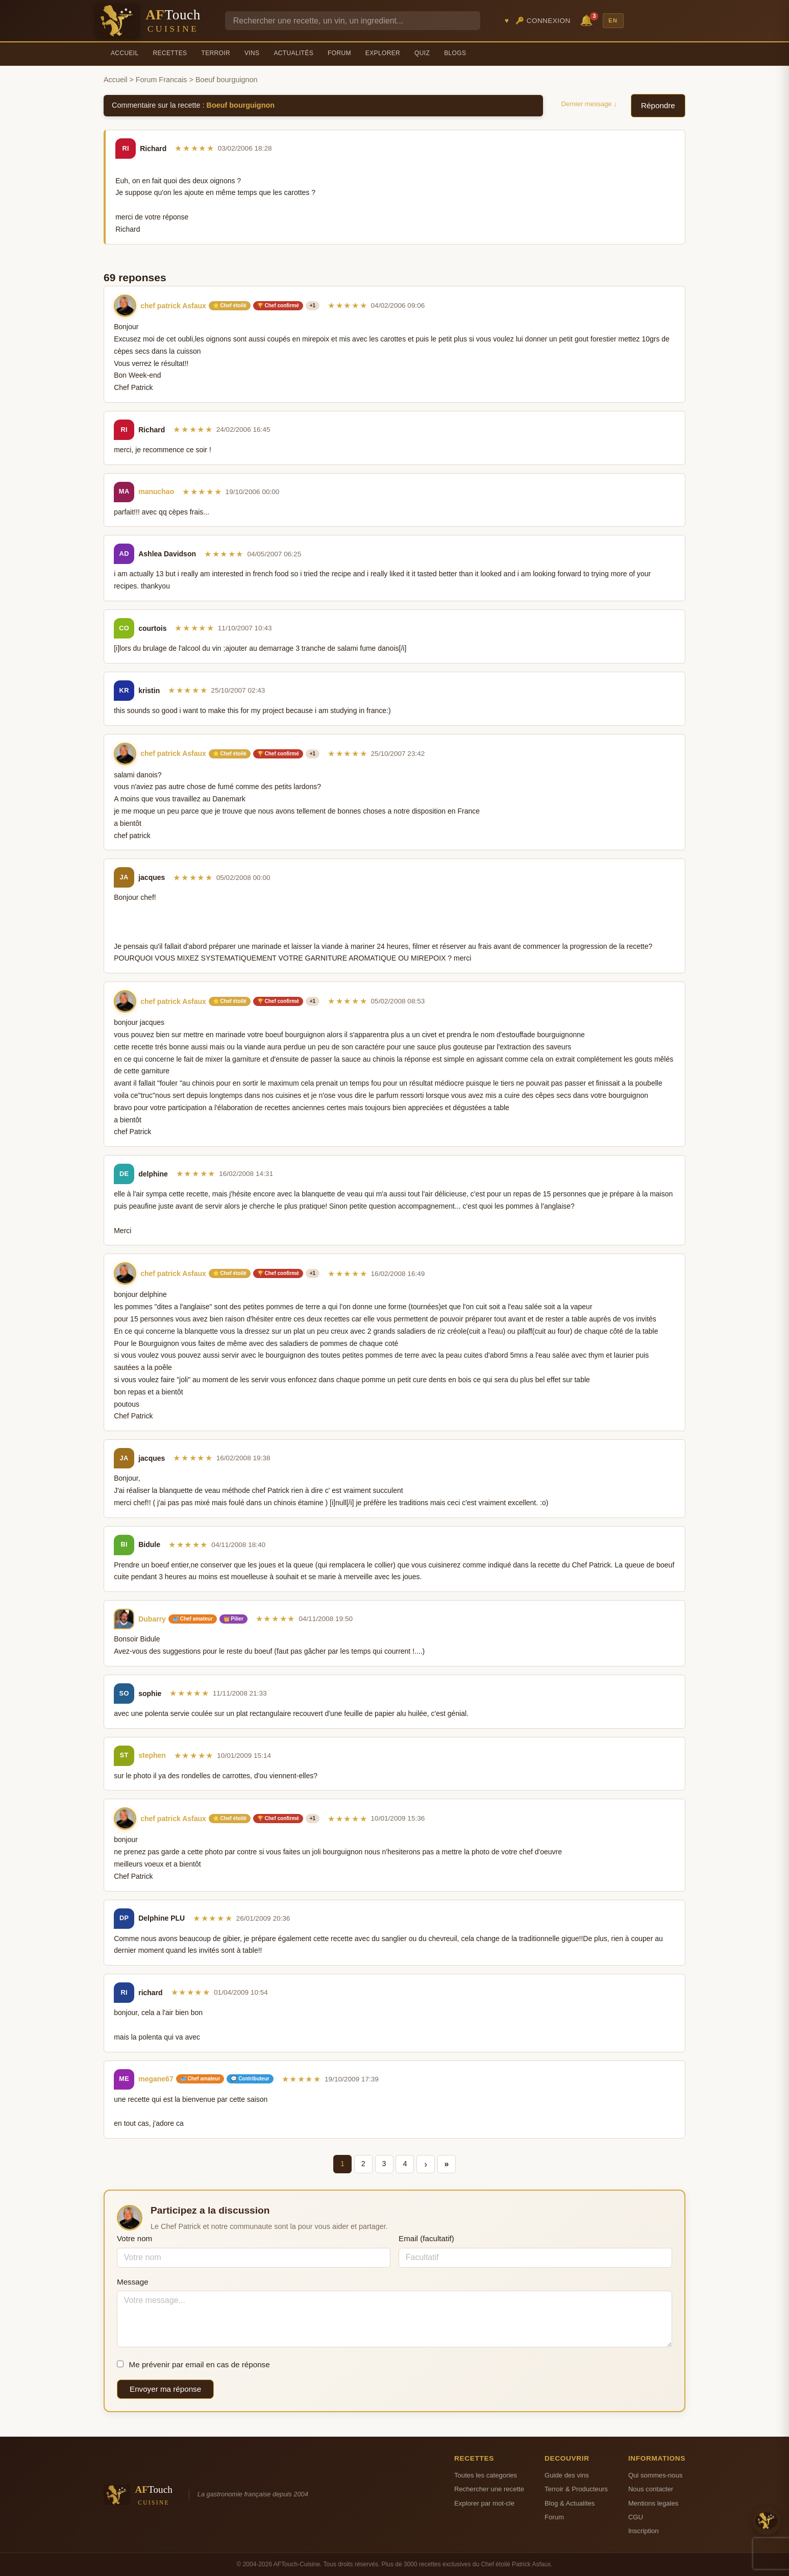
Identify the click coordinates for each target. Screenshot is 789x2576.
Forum (339, 53)
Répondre (658, 105)
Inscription (643, 2531)
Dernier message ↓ (589, 104)
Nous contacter (650, 2489)
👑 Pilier (233, 1619)
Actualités (293, 53)
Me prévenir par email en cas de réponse (193, 2364)
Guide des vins (567, 2475)
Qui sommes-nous (655, 2475)
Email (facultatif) (426, 2238)
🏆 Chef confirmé (278, 305)
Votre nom (134, 2238)
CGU (635, 2517)
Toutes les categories (485, 2475)
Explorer (382, 53)
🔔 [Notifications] (588, 19)
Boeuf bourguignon (241, 105)
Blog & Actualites (570, 2503)
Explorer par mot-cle (484, 2503)
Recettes (170, 53)
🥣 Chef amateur (192, 1619)
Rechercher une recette (489, 2489)
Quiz (422, 53)
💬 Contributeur (250, 2078)
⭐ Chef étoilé (229, 305)
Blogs (455, 53)
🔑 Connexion (543, 20)
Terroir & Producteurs (576, 2489)
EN (613, 20)
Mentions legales (653, 2503)
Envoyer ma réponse (165, 2389)
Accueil (125, 53)
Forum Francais (161, 80)
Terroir (215, 53)
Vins (251, 53)
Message (133, 2281)
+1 (312, 305)
